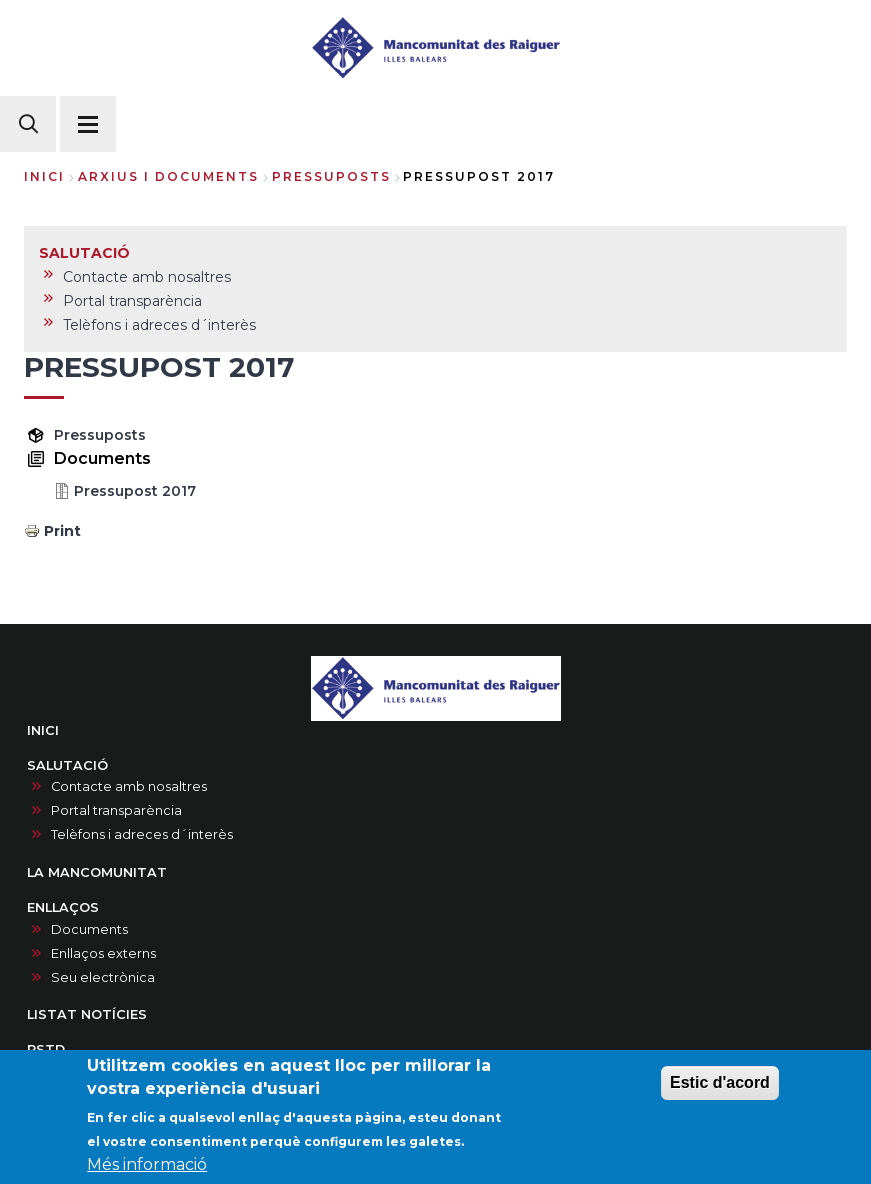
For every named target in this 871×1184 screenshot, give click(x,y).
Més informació (147, 1167)
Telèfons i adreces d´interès (142, 834)
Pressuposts (100, 435)
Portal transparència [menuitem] (132, 301)
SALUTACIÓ (67, 765)
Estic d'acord (720, 1085)
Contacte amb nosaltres (129, 786)
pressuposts (331, 176)
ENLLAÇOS (63, 907)
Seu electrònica (103, 977)
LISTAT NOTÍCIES (87, 1014)
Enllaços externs (103, 953)
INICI (43, 730)
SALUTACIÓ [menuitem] (84, 253)
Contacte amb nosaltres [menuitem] (147, 277)
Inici (44, 176)
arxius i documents (168, 176)
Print (62, 531)
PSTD (46, 1049)
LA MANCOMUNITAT (97, 872)
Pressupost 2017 (135, 491)
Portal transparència (116, 810)
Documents (89, 929)
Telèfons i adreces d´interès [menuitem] (159, 325)
